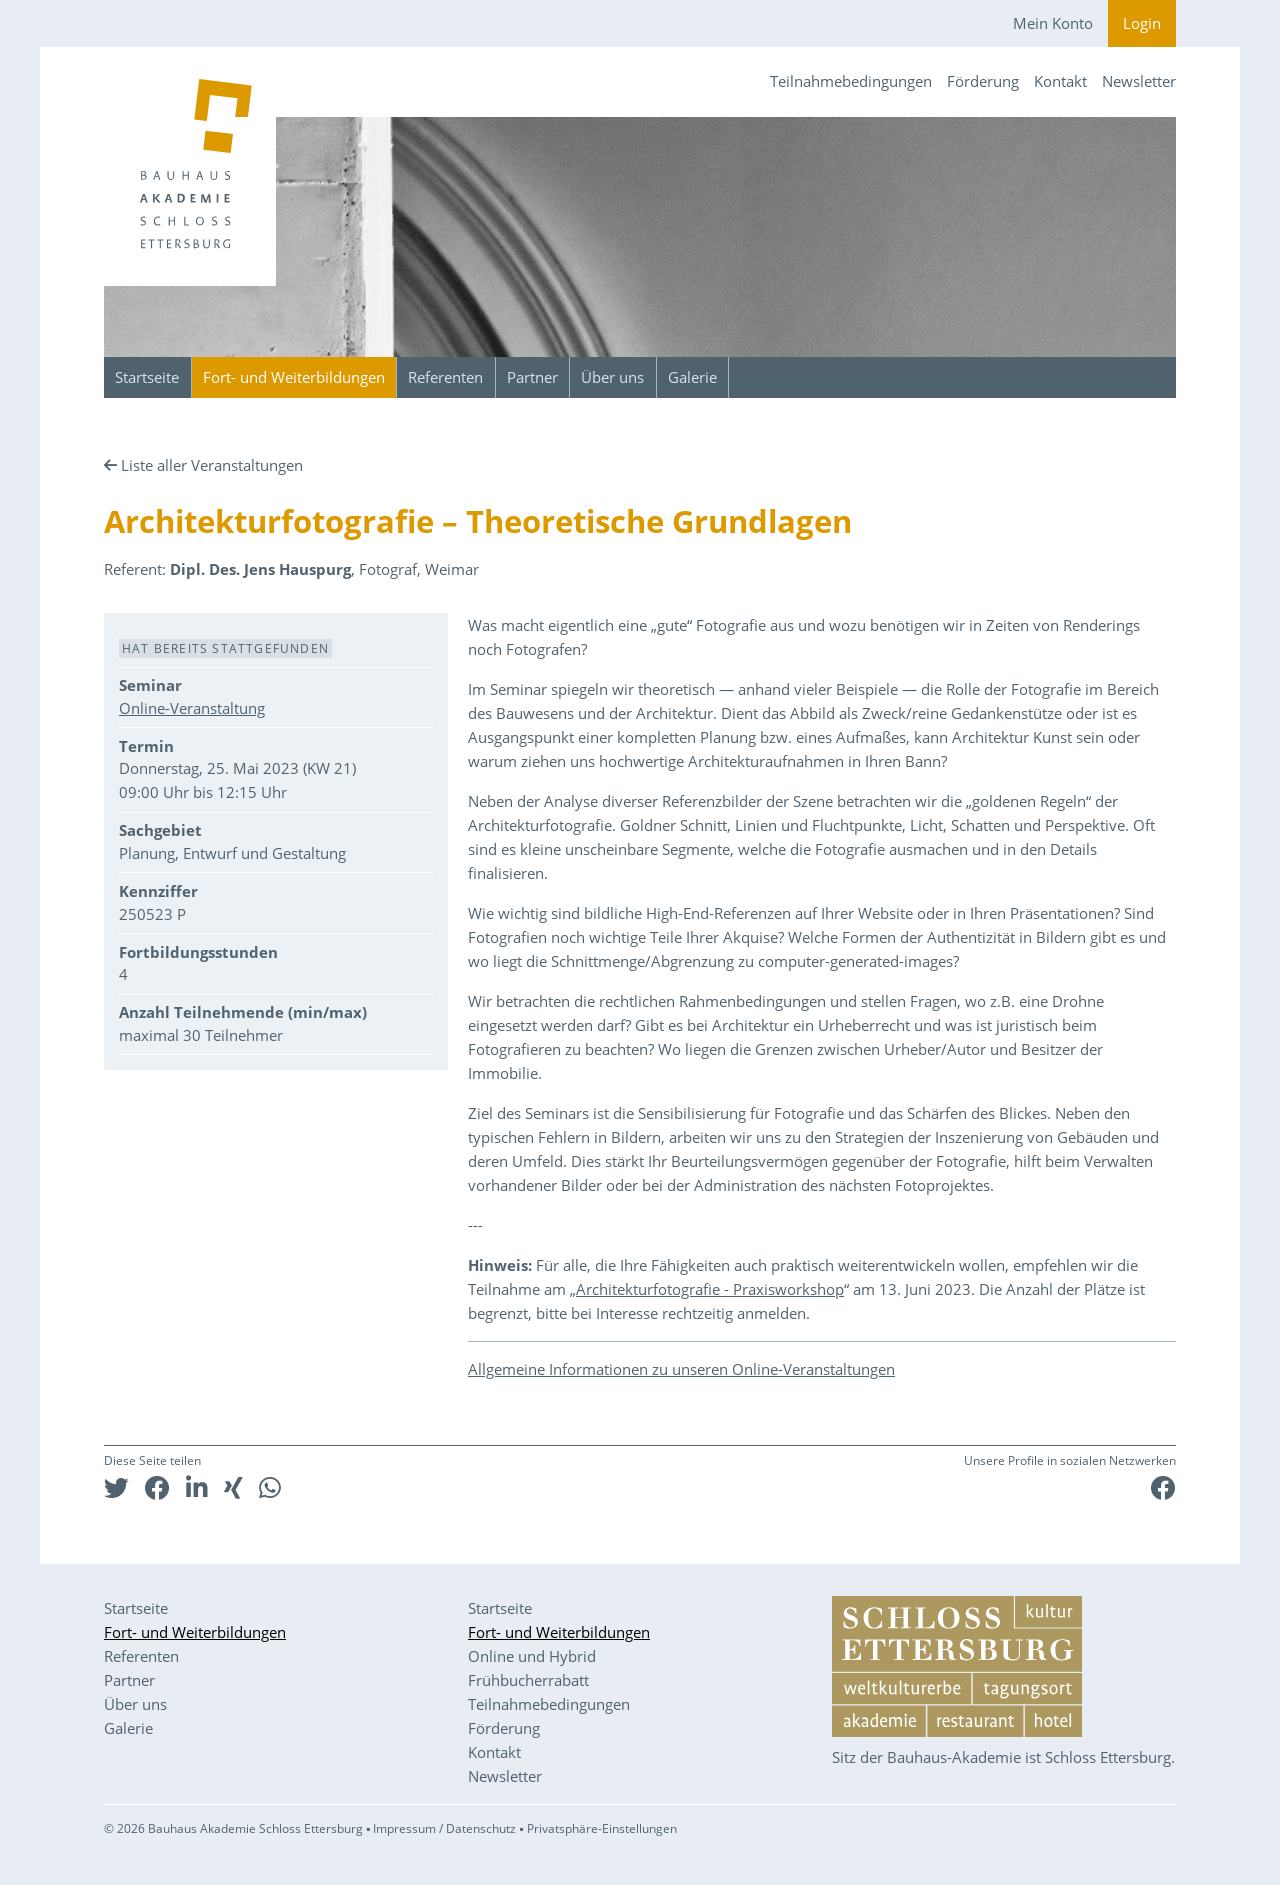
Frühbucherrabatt (528, 1680)
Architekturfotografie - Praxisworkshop (710, 1289)
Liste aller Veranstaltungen (212, 465)
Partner (532, 377)
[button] (116, 1487)
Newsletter (1139, 81)
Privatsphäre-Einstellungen (602, 1828)
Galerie (692, 377)
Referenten (445, 377)
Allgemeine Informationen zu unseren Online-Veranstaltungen (681, 1369)
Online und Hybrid (532, 1656)
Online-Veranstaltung (192, 708)
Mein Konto (1053, 23)
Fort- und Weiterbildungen (294, 377)
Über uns (612, 377)
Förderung (983, 81)
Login (1142, 23)
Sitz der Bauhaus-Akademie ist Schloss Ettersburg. (1003, 1757)
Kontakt (1060, 81)
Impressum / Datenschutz (444, 1828)
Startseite (147, 377)
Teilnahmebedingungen (851, 81)
